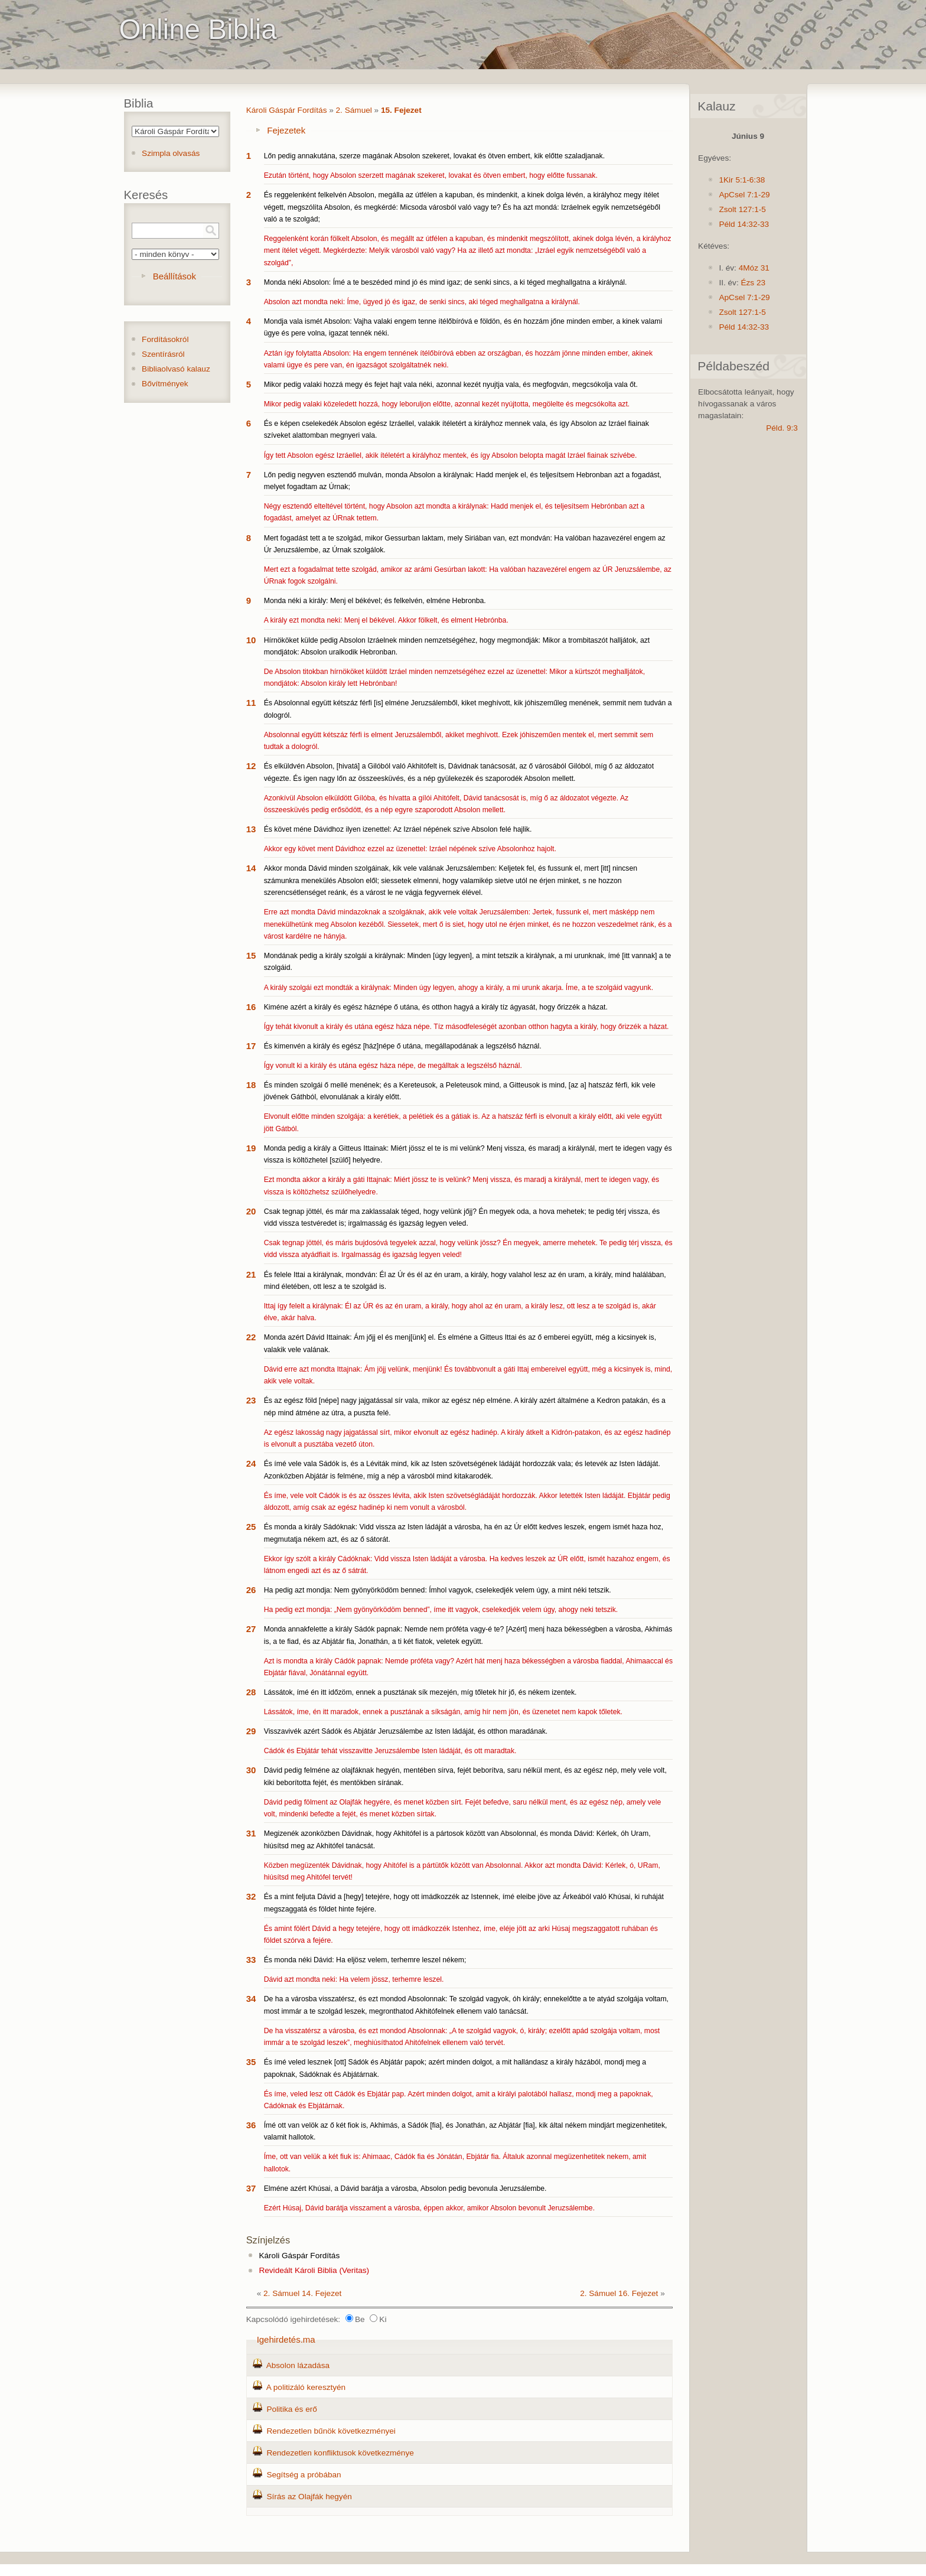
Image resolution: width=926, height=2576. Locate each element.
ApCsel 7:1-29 (744, 194)
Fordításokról (165, 339)
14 (251, 868)
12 (251, 766)
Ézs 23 (753, 282)
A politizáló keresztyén (306, 2387)
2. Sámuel (354, 110)
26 (251, 1590)
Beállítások (174, 276)
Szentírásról (163, 354)
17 (251, 1046)
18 (251, 1085)
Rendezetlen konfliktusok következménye (339, 2452)
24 (251, 1463)
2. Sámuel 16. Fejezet (619, 2293)
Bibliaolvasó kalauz (176, 368)
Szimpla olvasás (171, 153)
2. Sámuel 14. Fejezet (302, 2293)
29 (251, 1731)
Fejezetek (286, 130)
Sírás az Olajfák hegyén (308, 2496)
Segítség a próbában (303, 2474)
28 (251, 1692)
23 (251, 1400)
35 (251, 2062)
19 (251, 1148)
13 (251, 829)
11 (251, 703)
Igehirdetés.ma (286, 2339)
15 (251, 955)
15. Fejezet (401, 110)
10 (251, 640)
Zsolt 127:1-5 (742, 209)
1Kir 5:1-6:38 (742, 179)
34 (251, 1999)
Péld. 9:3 (782, 428)
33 (251, 1960)
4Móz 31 (754, 267)
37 (251, 2188)
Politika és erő (291, 2409)
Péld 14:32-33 (744, 224)
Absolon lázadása (298, 2365)
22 (251, 1337)
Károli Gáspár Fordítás (286, 110)
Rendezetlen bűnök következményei (330, 2431)
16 (251, 1007)
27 (251, 1629)
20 (251, 1211)
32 (251, 1896)
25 (251, 1527)
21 (251, 1274)
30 (251, 1770)
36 (251, 2125)
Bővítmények (165, 383)
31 (251, 1833)
